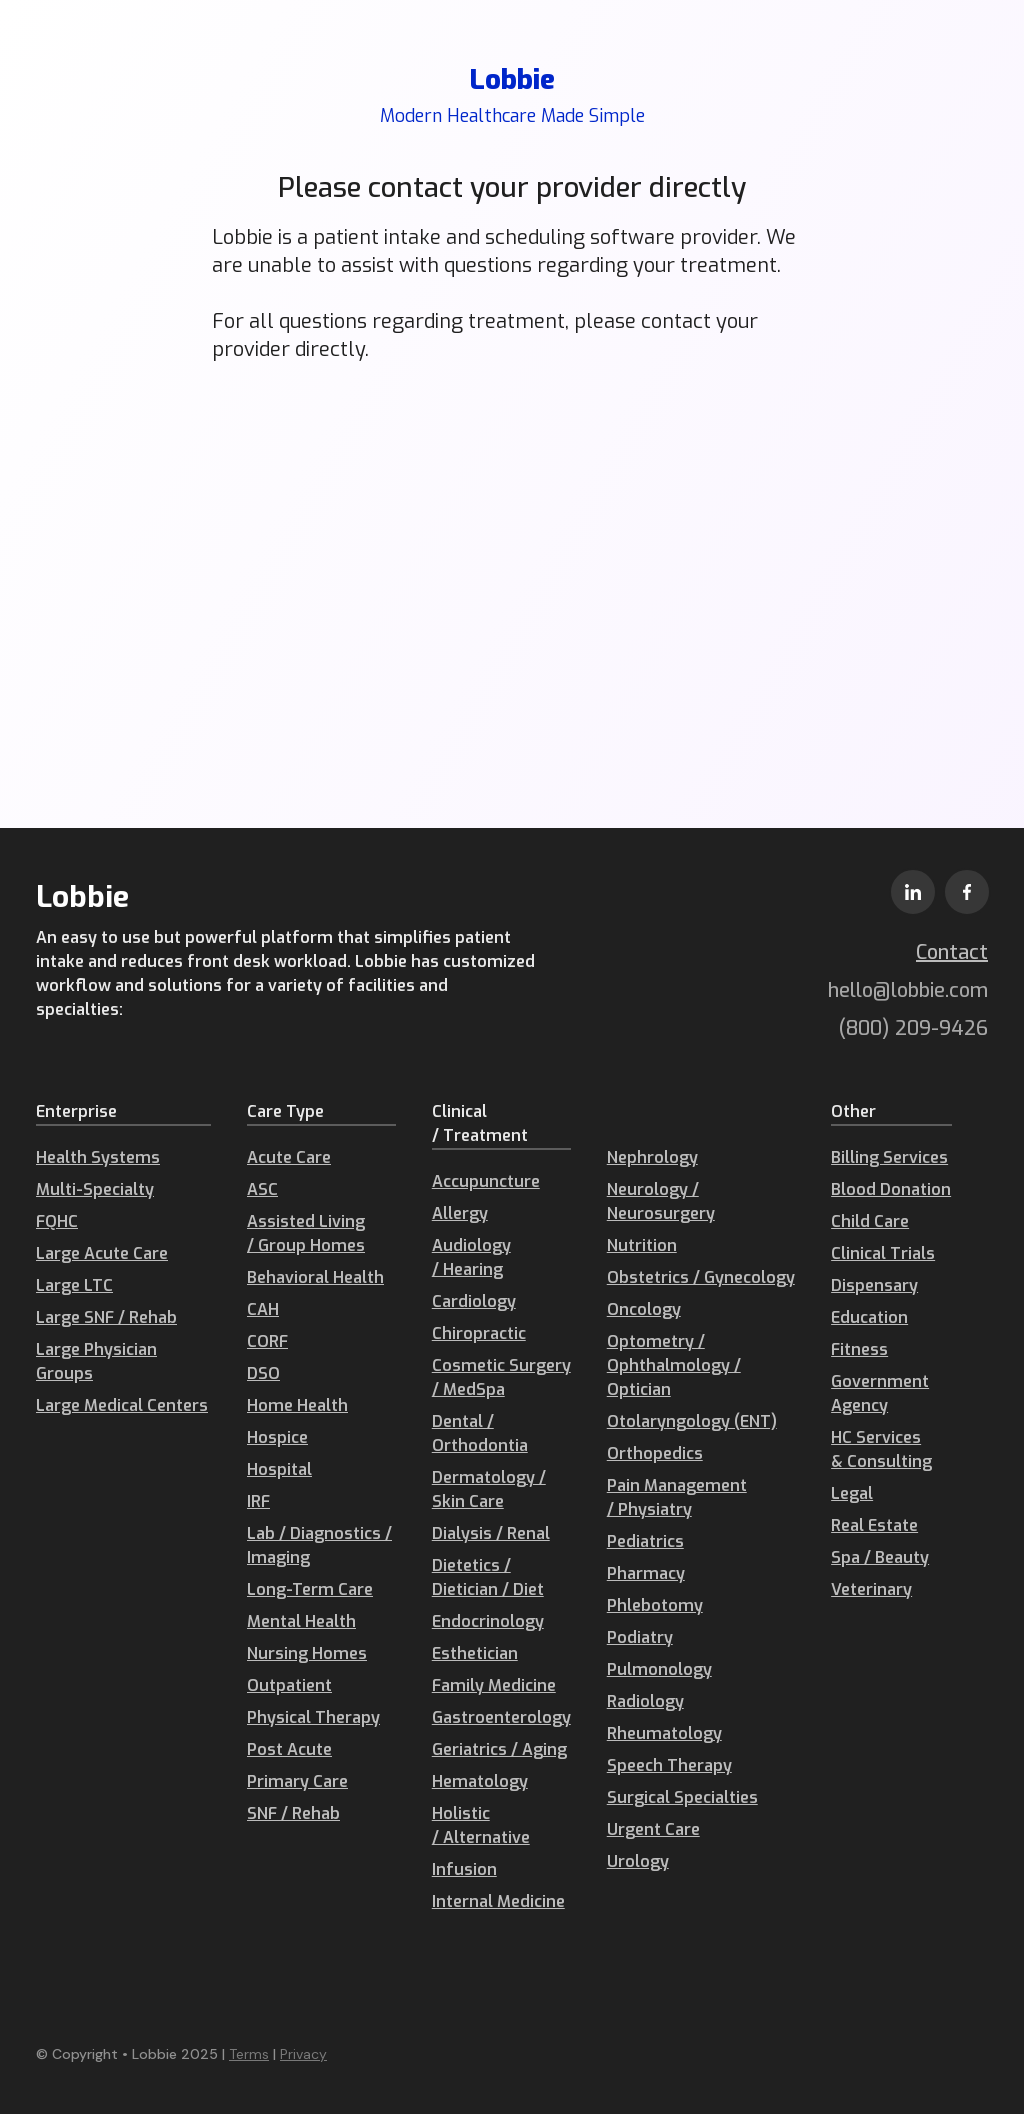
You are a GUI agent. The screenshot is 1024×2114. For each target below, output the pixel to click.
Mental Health (301, 1621)
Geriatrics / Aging (499, 1749)
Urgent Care (653, 1829)
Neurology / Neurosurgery (661, 1201)
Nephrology (652, 1157)
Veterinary (871, 1589)
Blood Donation (891, 1189)
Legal (852, 1493)
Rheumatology (664, 1733)
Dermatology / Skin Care (489, 1489)
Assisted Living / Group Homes (306, 1233)
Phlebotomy (655, 1605)
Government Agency (880, 1393)
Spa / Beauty (880, 1557)
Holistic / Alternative (481, 1825)
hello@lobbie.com (908, 990)
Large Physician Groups (96, 1361)
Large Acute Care (102, 1253)
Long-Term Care (310, 1589)
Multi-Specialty (95, 1189)
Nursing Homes (307, 1653)
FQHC (57, 1221)
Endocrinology (488, 1621)
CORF (267, 1341)
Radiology (645, 1701)
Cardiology (474, 1301)
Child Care (870, 1221)
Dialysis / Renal (491, 1533)
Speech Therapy (669, 1765)
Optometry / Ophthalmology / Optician (674, 1365)
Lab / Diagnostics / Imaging (319, 1545)
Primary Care (297, 1781)
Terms (249, 2054)
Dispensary (874, 1285)
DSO (263, 1373)
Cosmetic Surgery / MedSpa (501, 1377)
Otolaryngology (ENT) (692, 1421)
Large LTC (74, 1285)
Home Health (297, 1405)
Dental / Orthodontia (480, 1433)
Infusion (464, 1869)
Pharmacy (646, 1573)
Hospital (279, 1469)
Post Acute (289, 1749)
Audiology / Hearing (471, 1257)
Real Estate (874, 1525)
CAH (263, 1309)
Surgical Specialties (682, 1797)
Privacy (303, 2054)
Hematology (480, 1781)
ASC (262, 1189)
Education (869, 1317)
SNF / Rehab (293, 1813)
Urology (638, 1861)
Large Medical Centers (122, 1405)
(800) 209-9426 (913, 1028)
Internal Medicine (498, 1901)
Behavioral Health (315, 1277)
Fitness (859, 1349)
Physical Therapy (313, 1717)
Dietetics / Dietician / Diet (488, 1577)
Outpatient (289, 1685)
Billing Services (889, 1157)
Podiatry (640, 1637)
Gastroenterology (501, 1717)
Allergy (460, 1213)
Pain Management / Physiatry (677, 1497)
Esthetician (475, 1653)
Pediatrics (645, 1541)
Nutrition (642, 1245)
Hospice (277, 1437)
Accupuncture (486, 1181)
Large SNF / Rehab (106, 1317)
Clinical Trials (883, 1253)
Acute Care (289, 1157)
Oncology (644, 1309)
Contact (952, 952)
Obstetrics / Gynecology (701, 1277)
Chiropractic (479, 1333)
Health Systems (98, 1157)
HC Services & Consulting (881, 1449)
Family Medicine (494, 1685)
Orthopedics (655, 1453)
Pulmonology (659, 1669)
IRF (258, 1501)
